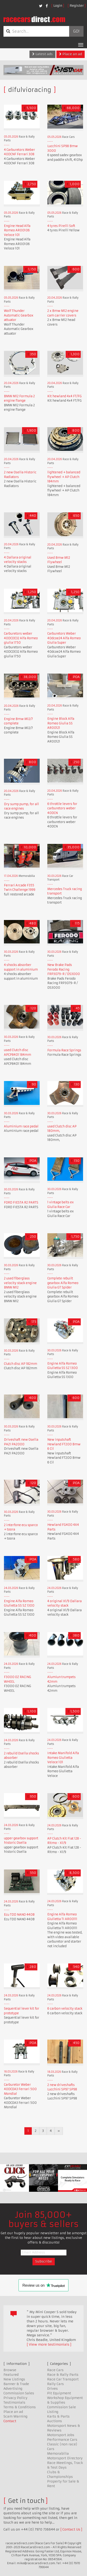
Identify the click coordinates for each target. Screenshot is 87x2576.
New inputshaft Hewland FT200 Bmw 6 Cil (64, 1444)
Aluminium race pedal (21, 1126)
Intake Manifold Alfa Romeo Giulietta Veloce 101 (63, 1757)
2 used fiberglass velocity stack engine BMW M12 (20, 1282)
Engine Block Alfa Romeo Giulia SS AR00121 (60, 723)
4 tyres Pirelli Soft (61, 226)
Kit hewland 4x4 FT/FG (64, 396)
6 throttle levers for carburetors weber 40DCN (62, 808)
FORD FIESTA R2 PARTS (21, 1202)
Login (57, 5)
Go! (76, 31)
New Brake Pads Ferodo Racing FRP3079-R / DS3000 (63, 969)
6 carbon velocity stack (64, 2009)
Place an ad (70, 54)
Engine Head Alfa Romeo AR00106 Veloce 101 (17, 230)
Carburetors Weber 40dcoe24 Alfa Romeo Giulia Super (64, 638)
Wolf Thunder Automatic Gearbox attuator (18, 315)
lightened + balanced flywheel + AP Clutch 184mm (63, 476)
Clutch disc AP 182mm (20, 1364)
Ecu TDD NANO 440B (19, 1915)
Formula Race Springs (64, 1050)
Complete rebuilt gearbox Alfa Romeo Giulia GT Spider (62, 1282)
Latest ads (42, 54)
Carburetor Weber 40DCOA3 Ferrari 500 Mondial (20, 2089)
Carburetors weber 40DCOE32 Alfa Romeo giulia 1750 (21, 638)
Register (77, 5)
